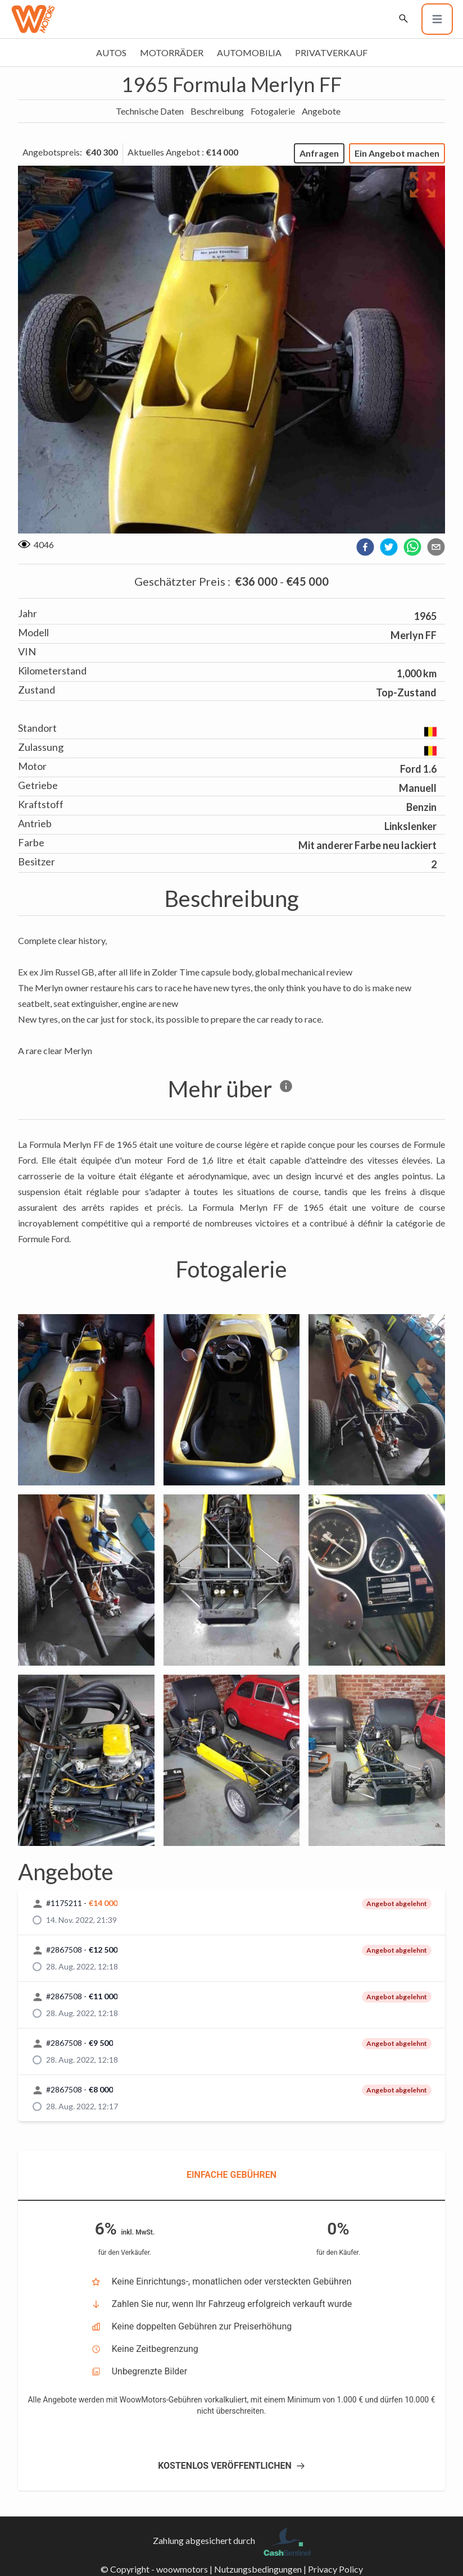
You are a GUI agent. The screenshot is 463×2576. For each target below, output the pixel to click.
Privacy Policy (335, 2569)
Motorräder (171, 52)
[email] (436, 547)
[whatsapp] (412, 547)
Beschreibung (217, 111)
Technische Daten (150, 111)
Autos (111, 52)
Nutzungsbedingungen (258, 2569)
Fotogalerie (273, 111)
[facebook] (365, 547)
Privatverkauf (331, 52)
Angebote (321, 111)
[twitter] (389, 547)
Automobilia (249, 52)
